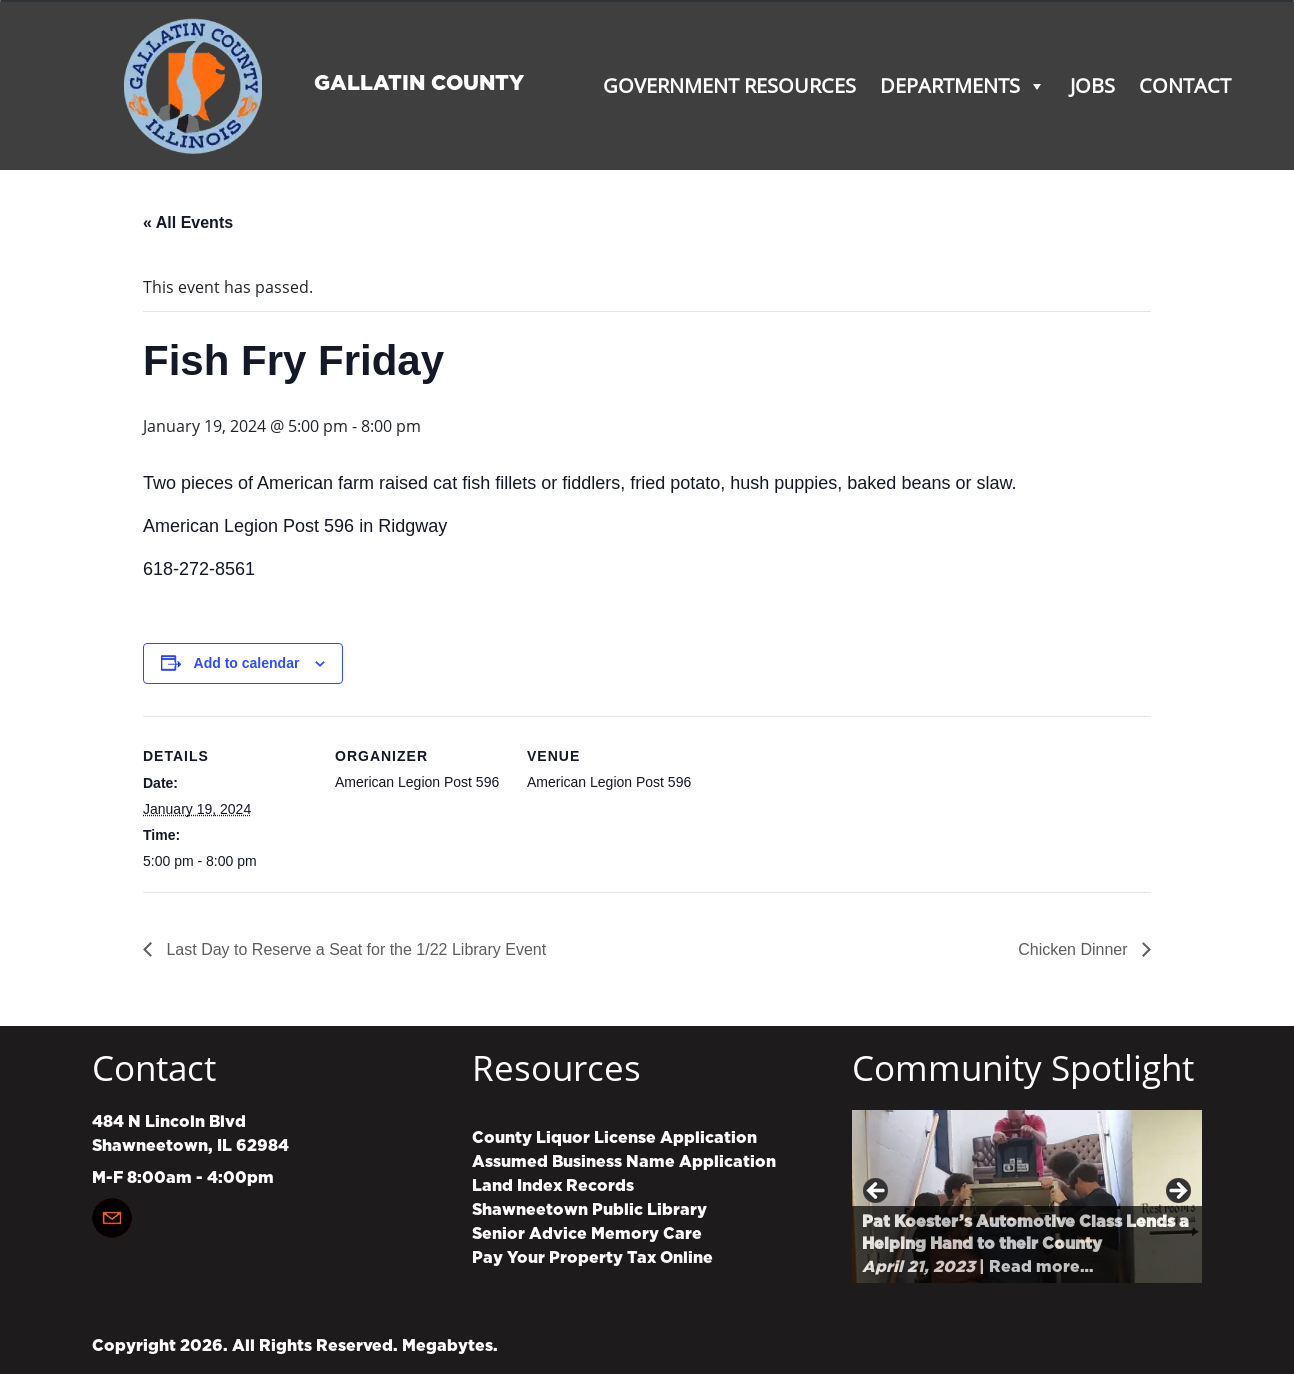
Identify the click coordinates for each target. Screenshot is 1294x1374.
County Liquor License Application (614, 1138)
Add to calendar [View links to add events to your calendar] (247, 663)
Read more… (1041, 1267)
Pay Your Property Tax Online (592, 1258)
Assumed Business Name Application (624, 1162)
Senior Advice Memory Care (587, 1234)
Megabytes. (450, 1346)
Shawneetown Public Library (589, 1210)
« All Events (188, 222)
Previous (877, 1192)
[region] (1027, 1196)
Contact (1185, 85)
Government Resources (729, 85)
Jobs (1092, 85)
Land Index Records (553, 1186)
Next (1177, 1192)
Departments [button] (963, 85)
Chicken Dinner (1075, 949)
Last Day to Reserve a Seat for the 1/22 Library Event (354, 949)
